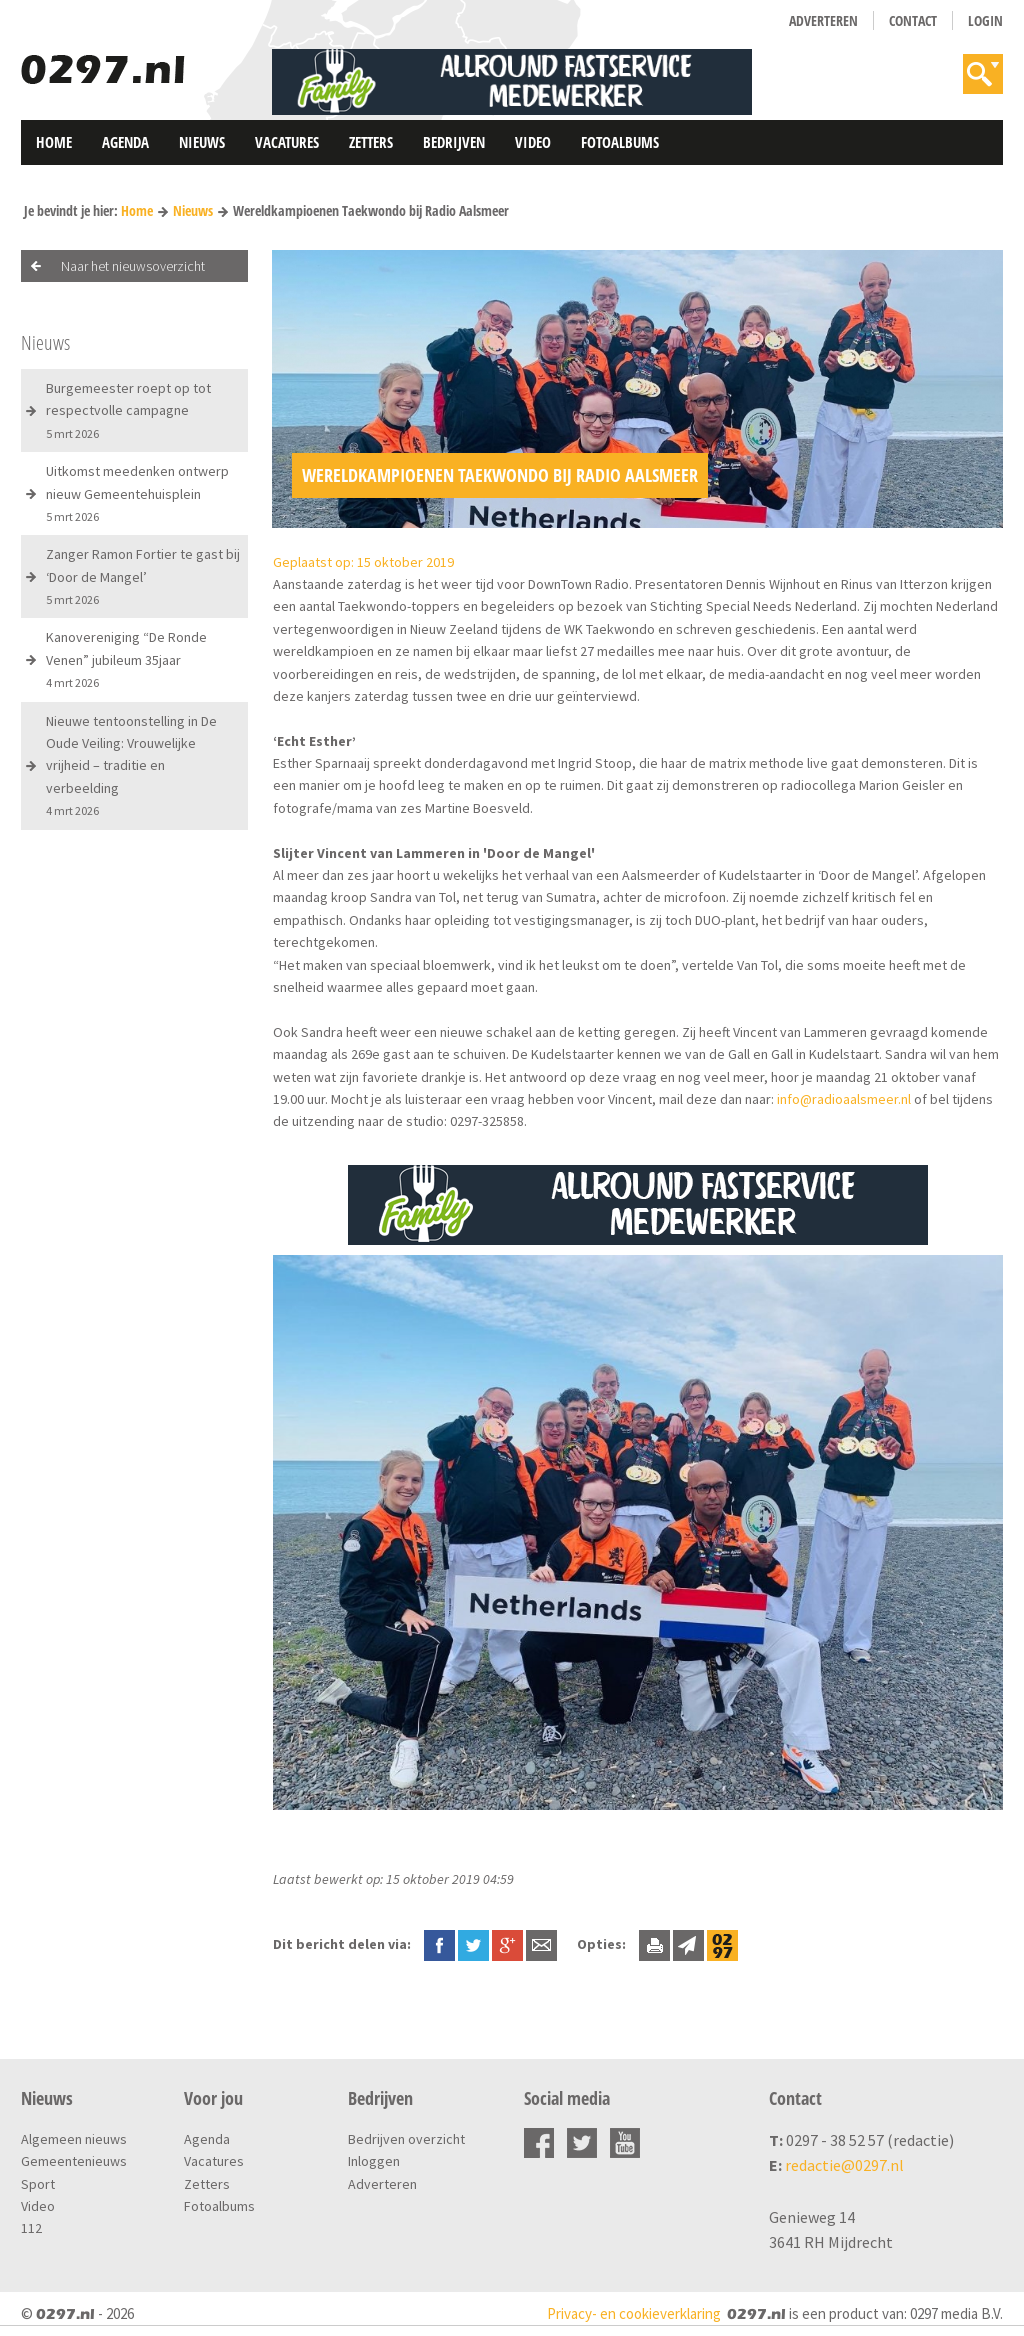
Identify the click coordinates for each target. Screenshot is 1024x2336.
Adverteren (823, 20)
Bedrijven (454, 142)
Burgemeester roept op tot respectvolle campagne (128, 410)
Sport (38, 2184)
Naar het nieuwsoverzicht (133, 266)
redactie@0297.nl (844, 2165)
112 (31, 2228)
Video (533, 142)
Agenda (125, 142)
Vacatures (287, 142)
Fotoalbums (620, 142)
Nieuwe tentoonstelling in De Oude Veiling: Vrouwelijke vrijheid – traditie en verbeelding (131, 765)
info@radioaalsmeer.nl (844, 1099)
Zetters (371, 142)
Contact (913, 20)
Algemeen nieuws (74, 2139)
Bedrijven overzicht (406, 2139)
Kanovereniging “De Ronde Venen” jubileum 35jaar (126, 659)
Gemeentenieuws (74, 2161)
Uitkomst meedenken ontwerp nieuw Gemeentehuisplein (137, 493)
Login (985, 20)
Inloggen (374, 2161)
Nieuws (202, 142)
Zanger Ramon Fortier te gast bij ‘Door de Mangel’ (143, 576)
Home (54, 142)
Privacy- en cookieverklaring (634, 2313)
